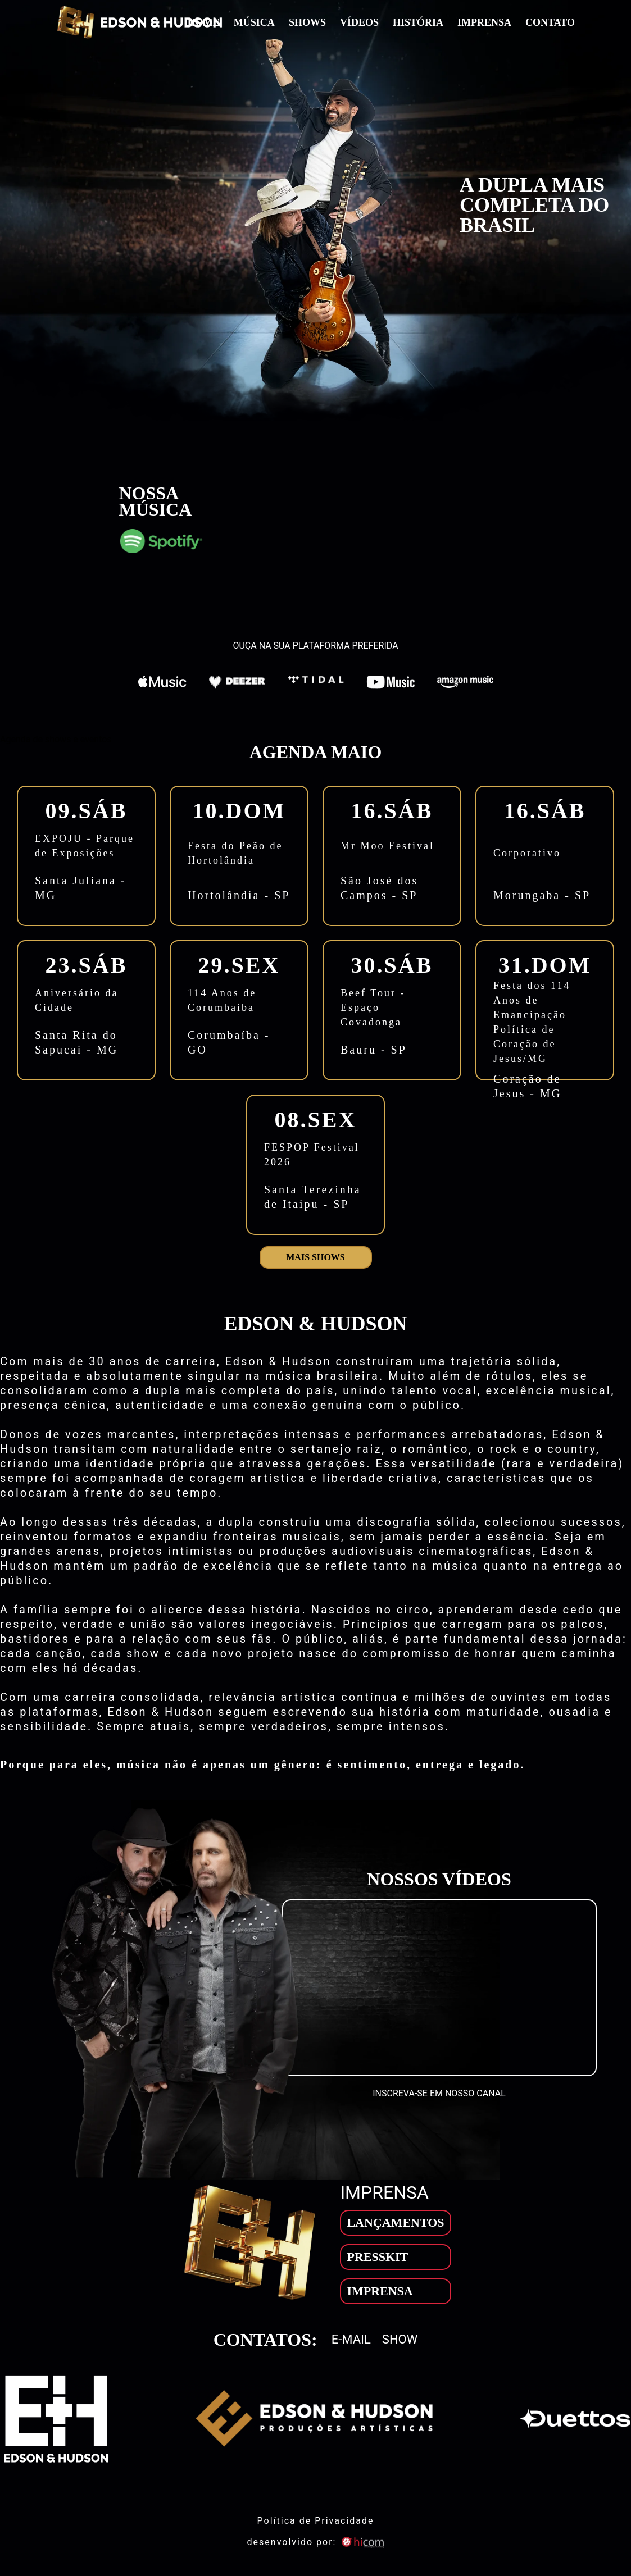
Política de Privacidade (315, 2520)
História (418, 22)
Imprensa (484, 22)
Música (254, 22)
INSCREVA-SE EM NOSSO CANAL (439, 2093)
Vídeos (359, 22)
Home (204, 22)
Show (399, 2339)
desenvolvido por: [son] (315, 2542)
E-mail (351, 2339)
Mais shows (315, 1257)
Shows (307, 22)
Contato (550, 22)
